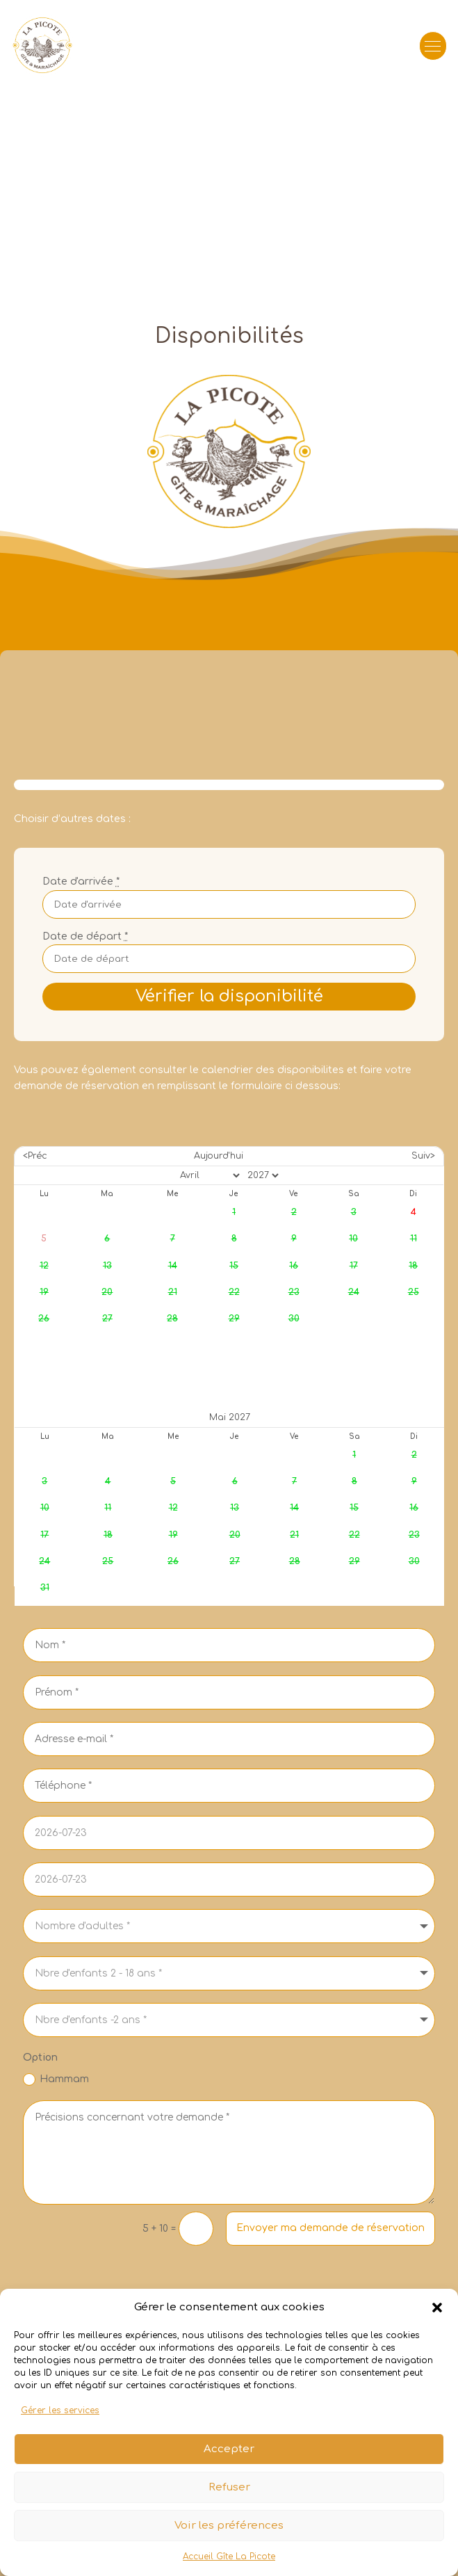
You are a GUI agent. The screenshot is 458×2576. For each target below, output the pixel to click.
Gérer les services (60, 2432)
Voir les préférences (229, 2546)
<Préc (35, 1156)
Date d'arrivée (81, 881)
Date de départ (85, 936)
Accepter (229, 2470)
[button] (437, 2328)
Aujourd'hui (218, 1156)
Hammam (56, 2079)
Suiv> (423, 1156)
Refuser (229, 2508)
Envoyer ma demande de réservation (330, 2228)
